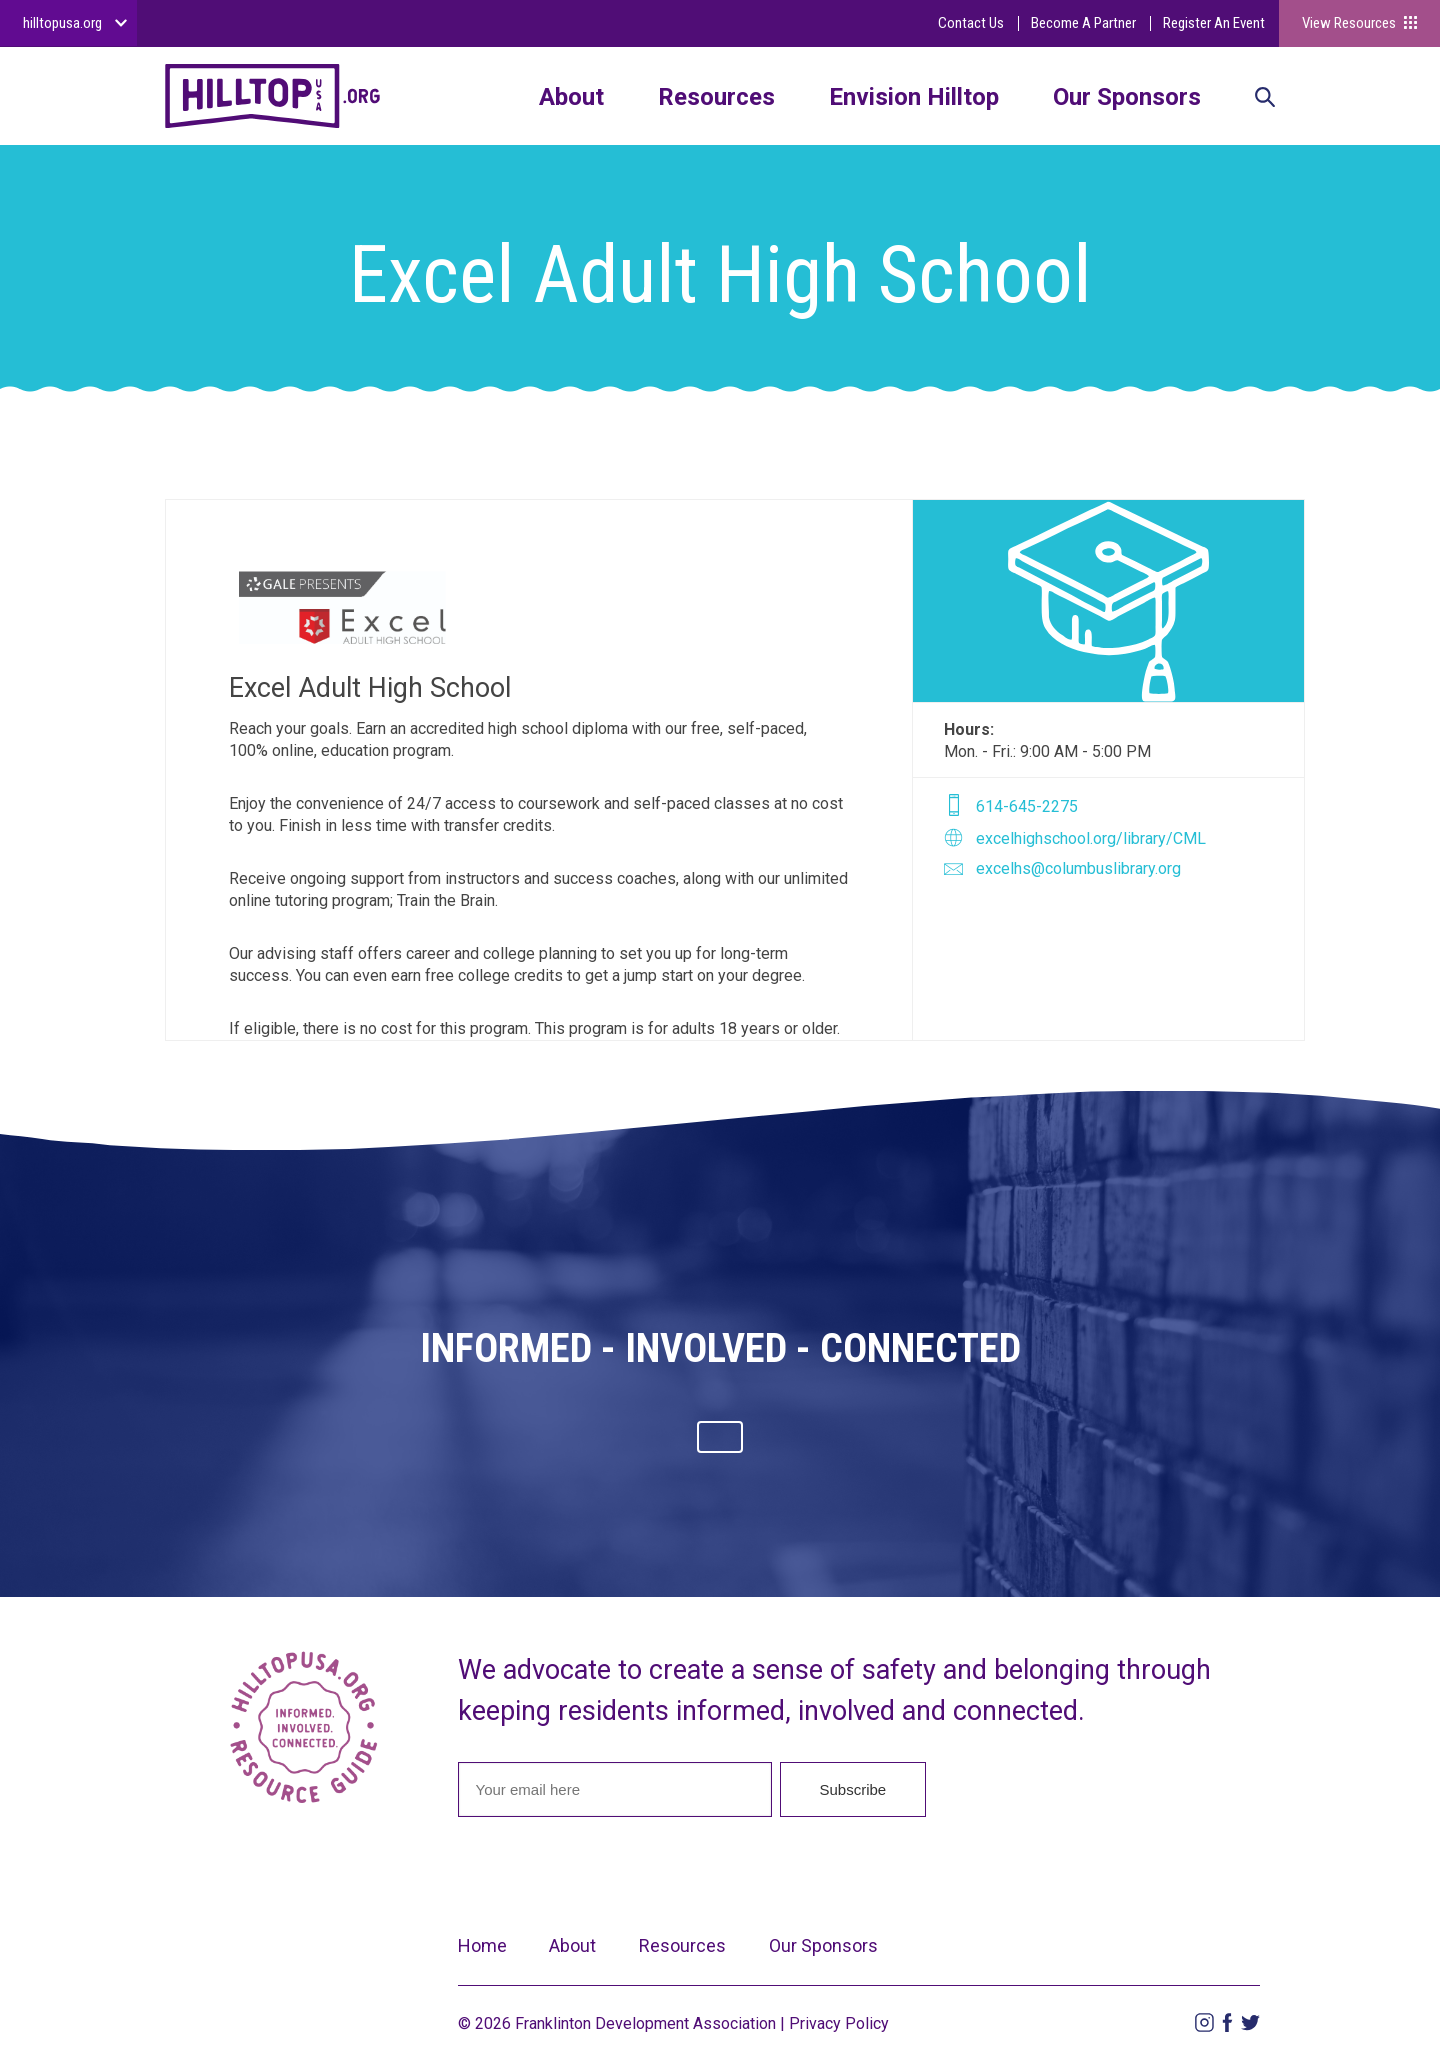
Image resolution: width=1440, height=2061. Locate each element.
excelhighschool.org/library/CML (1091, 838)
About (571, 97)
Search (1265, 99)
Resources (716, 97)
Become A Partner (1083, 23)
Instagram (1204, 2022)
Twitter (1250, 2022)
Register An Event (1214, 23)
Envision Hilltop (914, 97)
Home (482, 1945)
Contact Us (971, 23)
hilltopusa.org (62, 23)
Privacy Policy (839, 2023)
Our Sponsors (1127, 97)
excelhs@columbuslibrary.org (1078, 868)
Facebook (1227, 2022)
